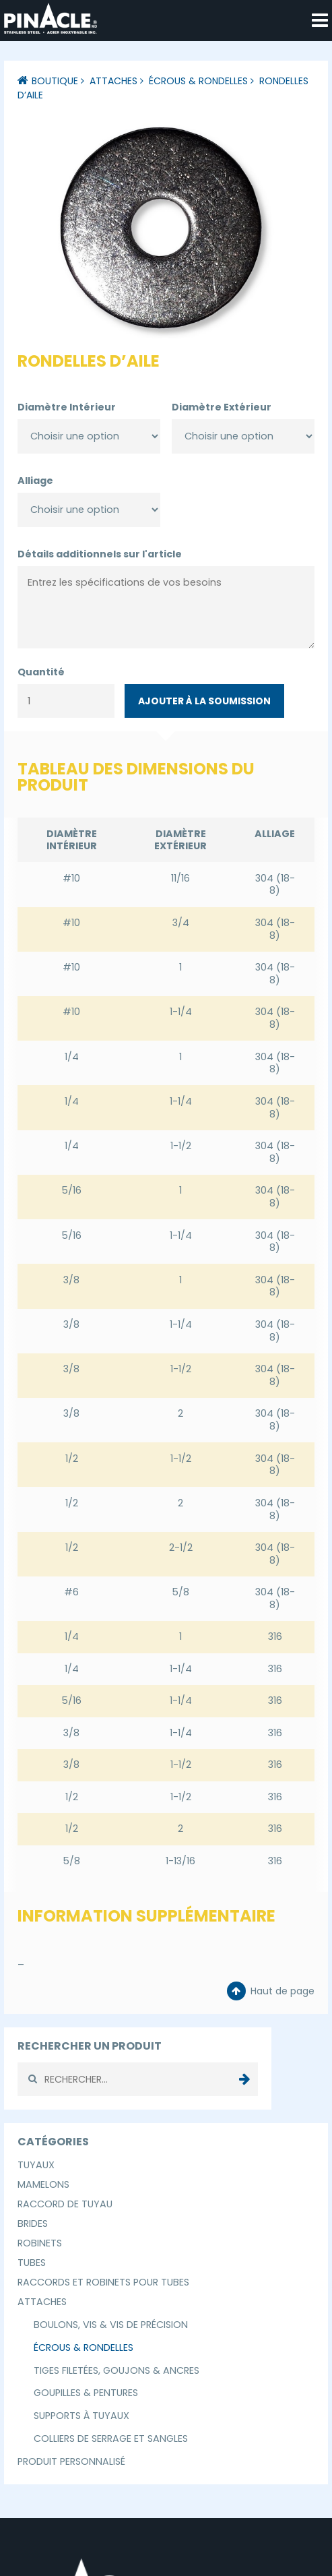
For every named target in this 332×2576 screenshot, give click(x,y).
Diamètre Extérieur (221, 407)
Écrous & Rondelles (198, 81)
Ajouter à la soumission (204, 701)
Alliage (35, 480)
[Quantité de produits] (66, 701)
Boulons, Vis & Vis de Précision (111, 2324)
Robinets (40, 2243)
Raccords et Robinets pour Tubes (103, 2282)
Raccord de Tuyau (65, 2204)
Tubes (32, 2262)
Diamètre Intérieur (67, 407)
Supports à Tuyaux (81, 2415)
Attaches (113, 81)
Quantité (41, 672)
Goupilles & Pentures (86, 2392)
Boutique (55, 81)
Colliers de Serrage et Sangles (111, 2438)
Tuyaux (36, 2165)
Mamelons (43, 2184)
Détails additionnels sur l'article (100, 554)
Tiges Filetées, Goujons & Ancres (116, 2370)
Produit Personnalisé (71, 2461)
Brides (33, 2223)
